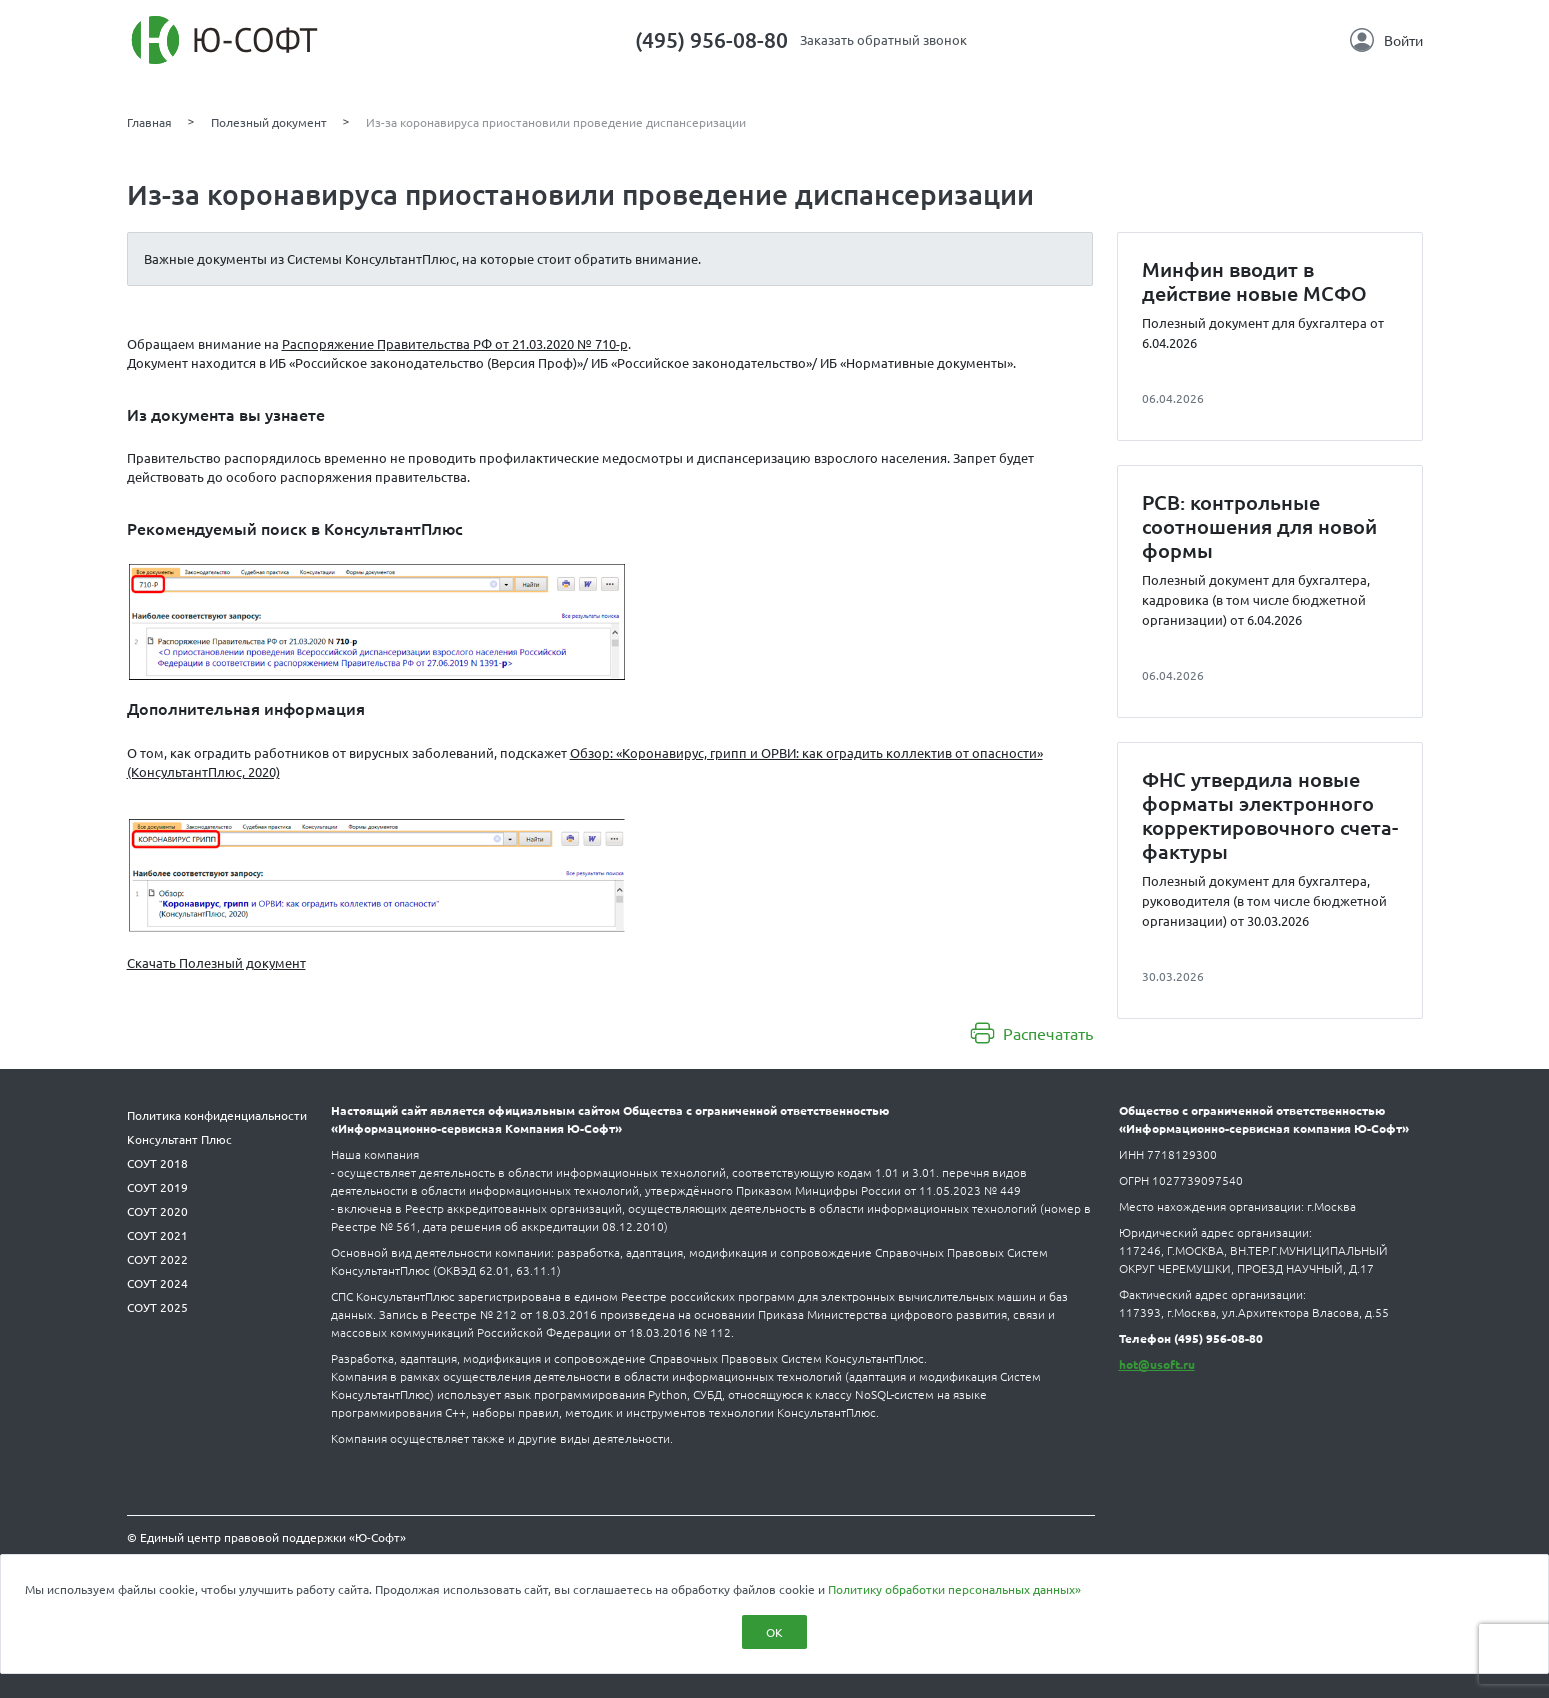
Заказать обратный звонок (883, 39)
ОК (774, 1632)
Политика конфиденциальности (217, 1115)
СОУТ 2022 (157, 1259)
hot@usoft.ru (1157, 1364)
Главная (149, 122)
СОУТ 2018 (157, 1163)
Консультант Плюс (179, 1139)
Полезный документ (269, 122)
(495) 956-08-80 (711, 39)
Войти (1386, 40)
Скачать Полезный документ (216, 962)
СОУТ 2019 (157, 1187)
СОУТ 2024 (157, 1283)
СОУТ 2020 (157, 1211)
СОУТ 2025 (157, 1307)
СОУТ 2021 (157, 1235)
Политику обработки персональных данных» (954, 1589)
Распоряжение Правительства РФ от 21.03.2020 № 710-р (455, 343)
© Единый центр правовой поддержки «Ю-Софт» (266, 1537)
